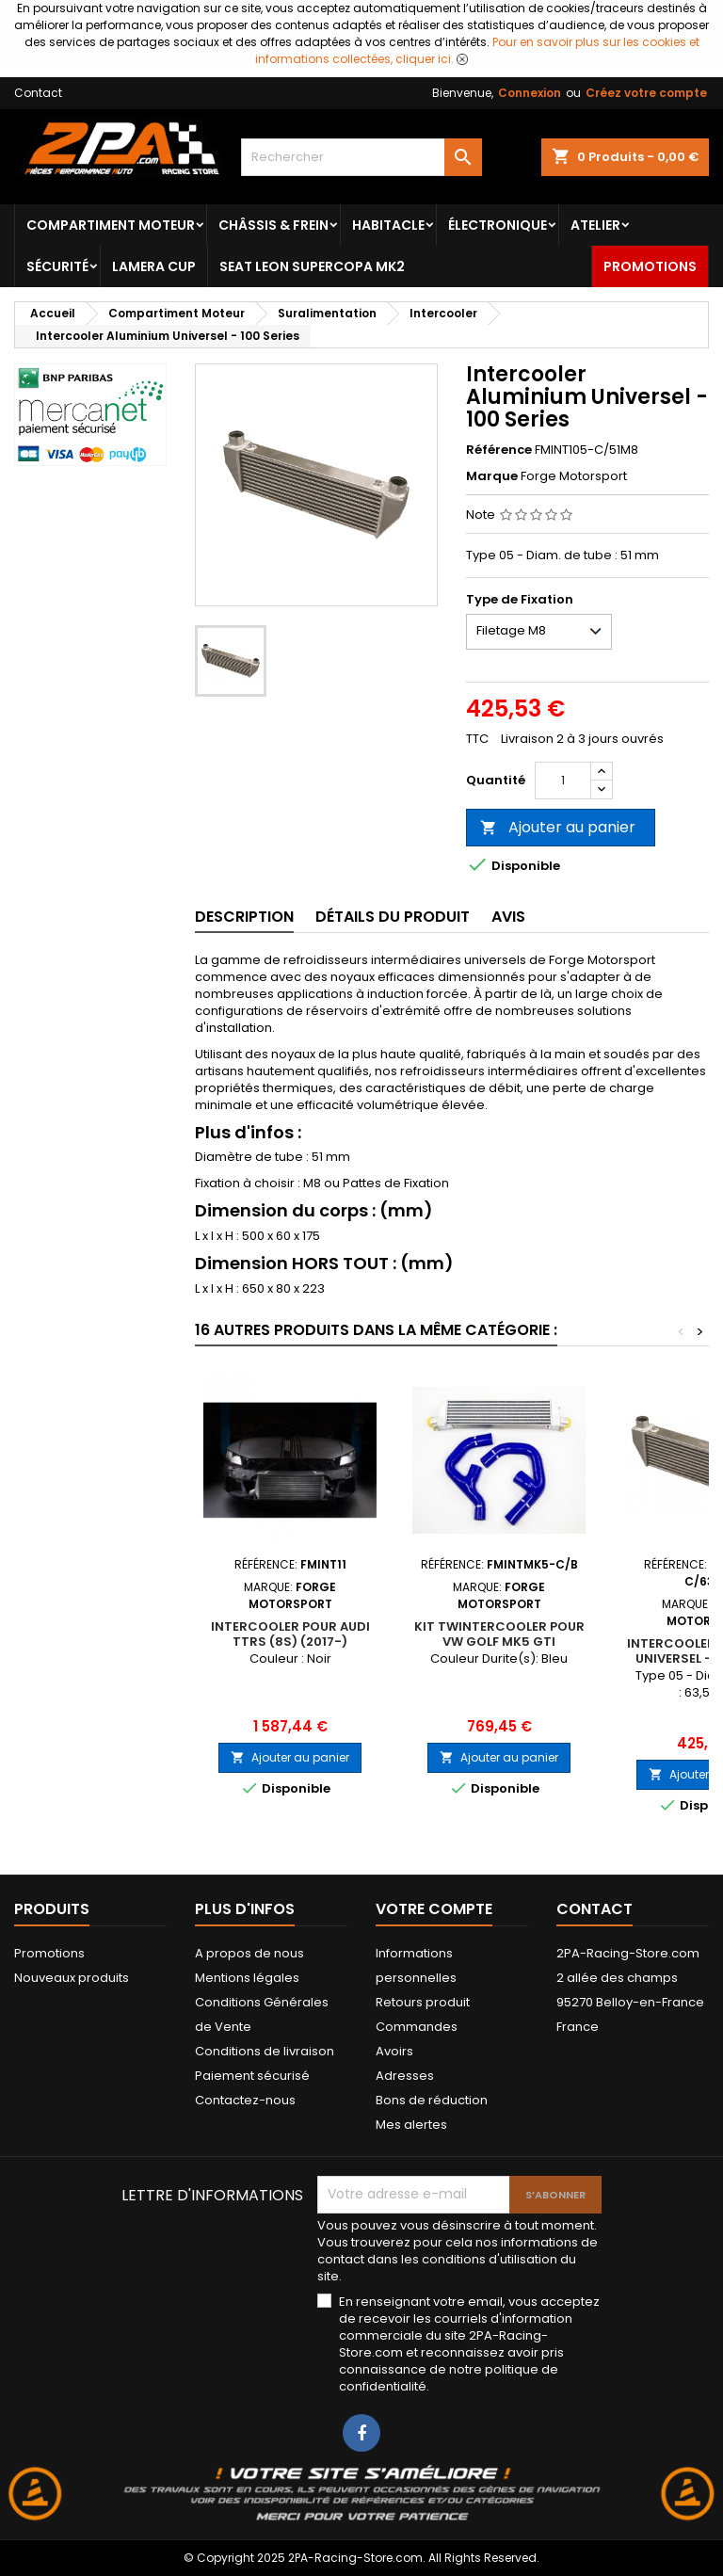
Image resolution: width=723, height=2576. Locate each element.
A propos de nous (249, 1953)
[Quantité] (563, 780)
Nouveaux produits (71, 1978)
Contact (38, 93)
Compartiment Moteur (110, 225)
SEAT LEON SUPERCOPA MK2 (312, 266)
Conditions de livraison (264, 2051)
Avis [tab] (508, 916)
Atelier (595, 225)
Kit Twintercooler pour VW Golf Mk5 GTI (499, 1634)
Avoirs (394, 2051)
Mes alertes (411, 2124)
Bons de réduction (432, 2100)
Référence (499, 450)
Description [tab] (244, 916)
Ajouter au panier (557, 827)
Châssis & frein (273, 225)
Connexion (529, 93)
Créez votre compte (646, 93)
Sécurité (57, 266)
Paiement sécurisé (252, 2076)
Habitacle (388, 225)
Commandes (417, 2027)
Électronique (497, 225)
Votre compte (434, 1909)
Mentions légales (247, 1978)
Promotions (650, 266)
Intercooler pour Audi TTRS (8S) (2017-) (290, 1634)
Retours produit (423, 2002)
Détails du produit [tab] (392, 916)
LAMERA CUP (154, 266)
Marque (492, 476)
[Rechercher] (361, 157)
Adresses (405, 2076)
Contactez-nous (245, 2100)
